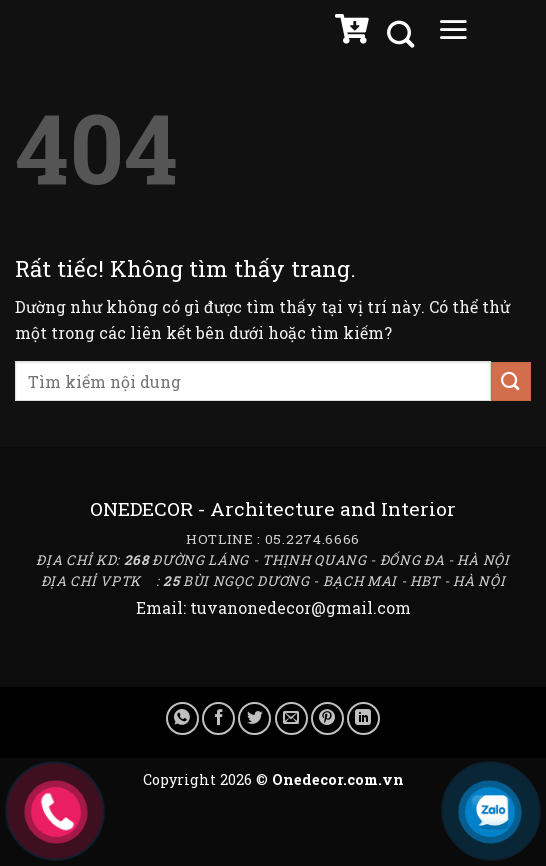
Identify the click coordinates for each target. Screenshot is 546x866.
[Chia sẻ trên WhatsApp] (182, 718)
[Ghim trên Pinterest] (327, 718)
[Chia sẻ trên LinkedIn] (363, 718)
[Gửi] (511, 381)
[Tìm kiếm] (403, 34)
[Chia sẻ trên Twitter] (254, 718)
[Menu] (453, 34)
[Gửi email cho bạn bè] (291, 718)
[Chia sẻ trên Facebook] (218, 718)
